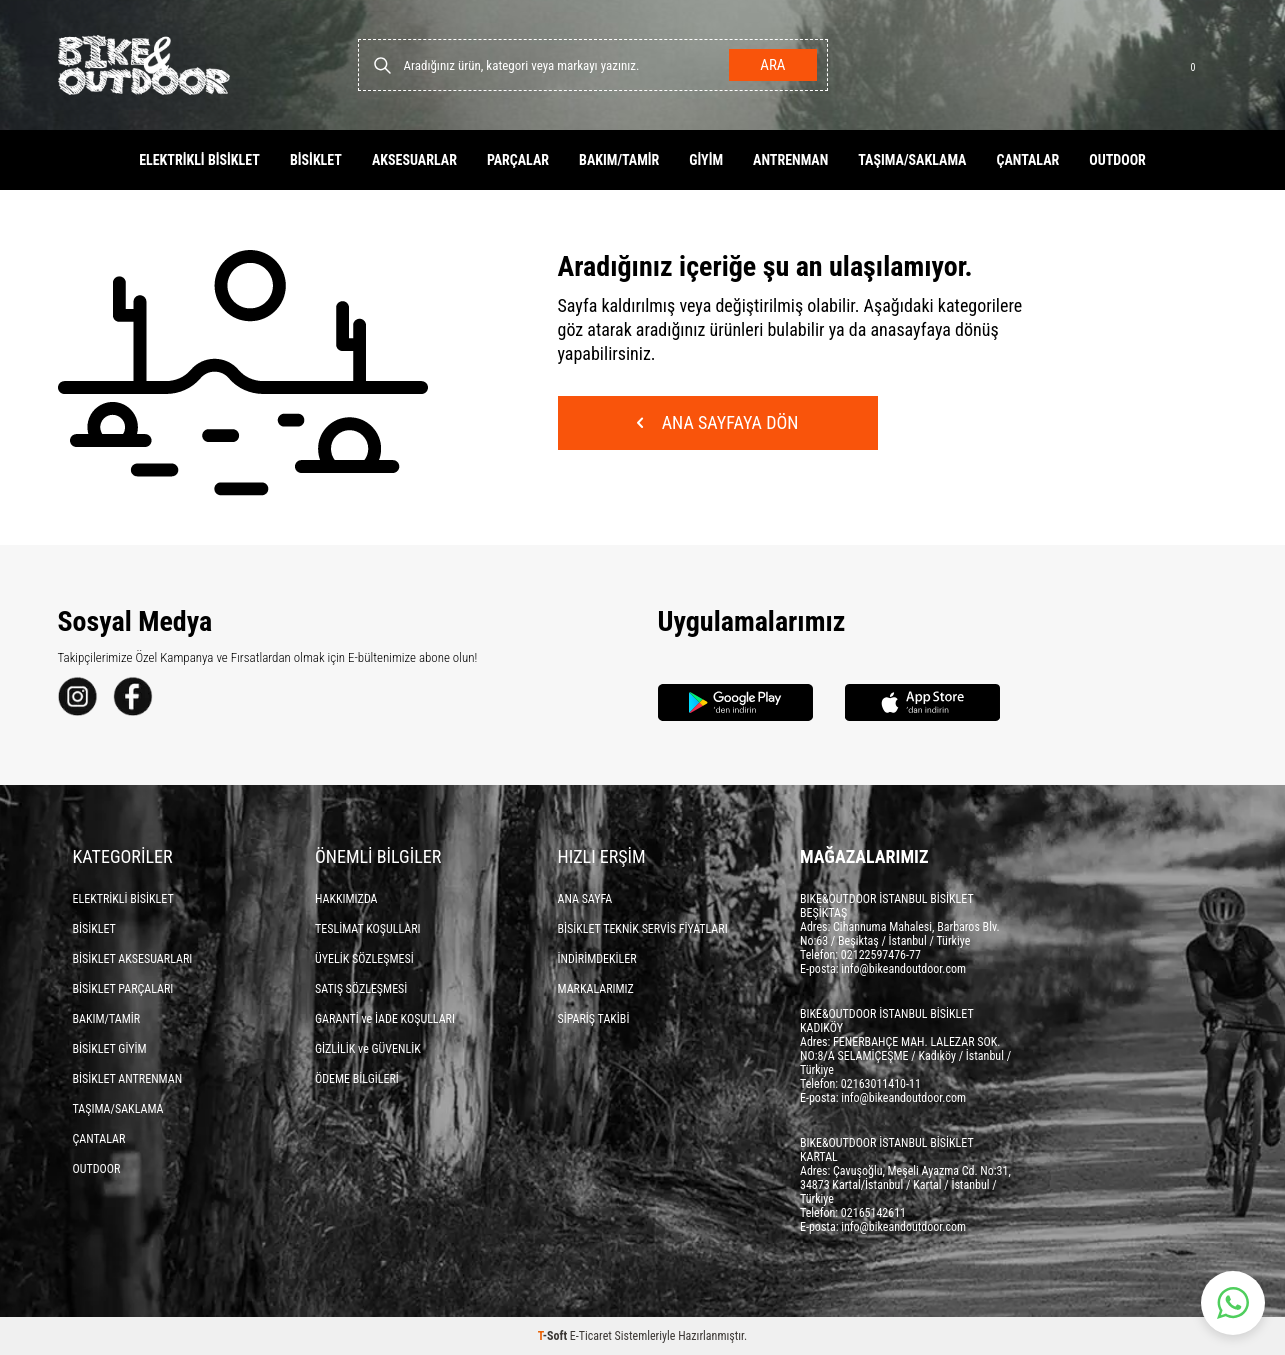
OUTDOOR (1117, 160)
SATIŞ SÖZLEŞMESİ (361, 989)
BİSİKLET (316, 160)
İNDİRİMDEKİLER (597, 959)
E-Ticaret (591, 1336)
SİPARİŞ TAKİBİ (594, 1019)
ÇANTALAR (1027, 160)
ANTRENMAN (790, 160)
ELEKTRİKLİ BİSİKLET (199, 160)
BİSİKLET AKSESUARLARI (133, 959)
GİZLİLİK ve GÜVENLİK (368, 1049)
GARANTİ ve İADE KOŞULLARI (385, 1019)
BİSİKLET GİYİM (110, 1049)
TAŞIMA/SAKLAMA (912, 160)
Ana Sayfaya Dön (718, 422)
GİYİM (706, 160)
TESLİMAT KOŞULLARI (368, 929)
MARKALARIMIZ (596, 989)
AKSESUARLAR (414, 160)
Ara (772, 65)
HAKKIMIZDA (346, 899)
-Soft (554, 1336)
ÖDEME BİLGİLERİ (357, 1079)
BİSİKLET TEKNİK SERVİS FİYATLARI (643, 929)
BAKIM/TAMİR (619, 160)
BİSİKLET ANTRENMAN (128, 1079)
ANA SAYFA (585, 899)
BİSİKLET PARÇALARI (123, 989)
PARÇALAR (518, 160)
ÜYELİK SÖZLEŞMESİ (364, 959)
